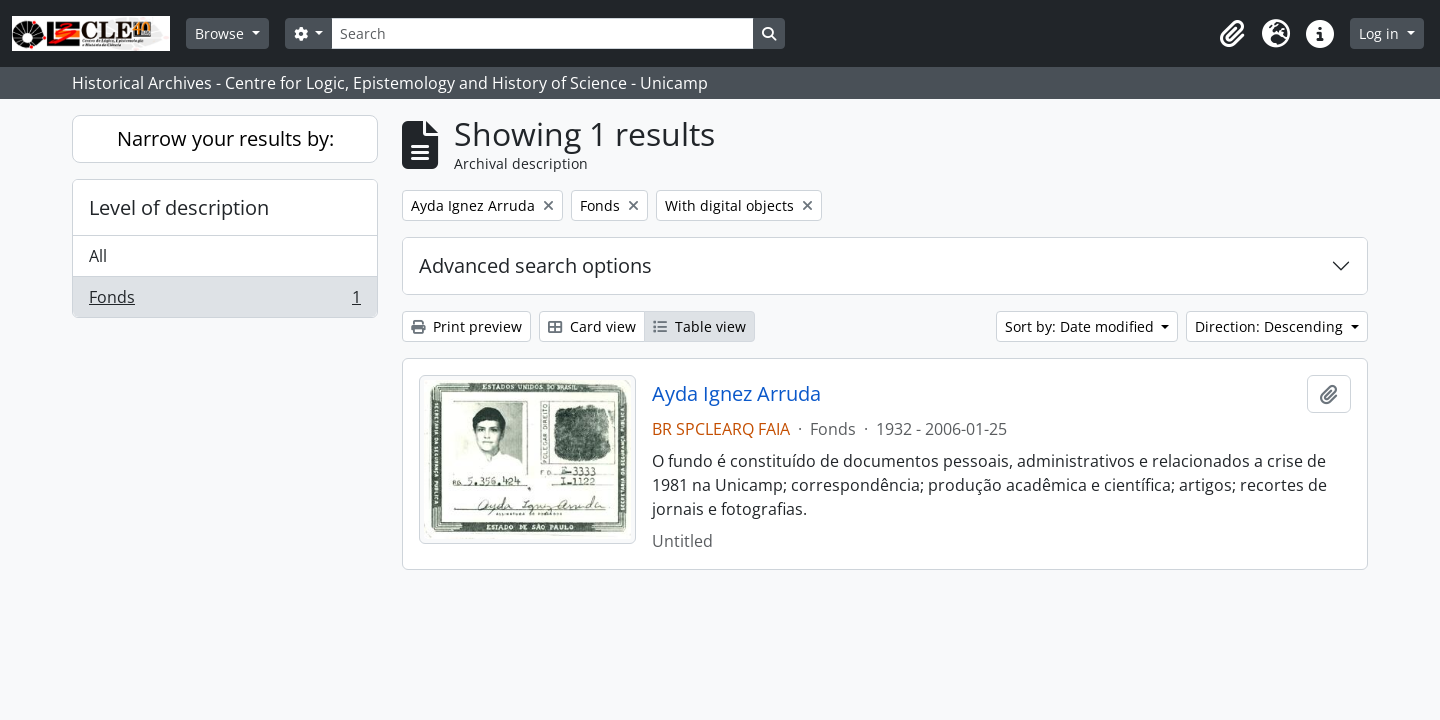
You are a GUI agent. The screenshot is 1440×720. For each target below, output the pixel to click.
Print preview (466, 326)
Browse (221, 33)
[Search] (542, 33)
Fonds (224, 301)
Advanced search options (535, 265)
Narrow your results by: (225, 138)
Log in (1381, 33)
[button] (1232, 34)
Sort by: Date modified (1081, 326)
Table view (699, 326)
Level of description (179, 207)
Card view (592, 326)
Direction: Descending (1271, 326)
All (98, 256)
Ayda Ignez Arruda (736, 394)
